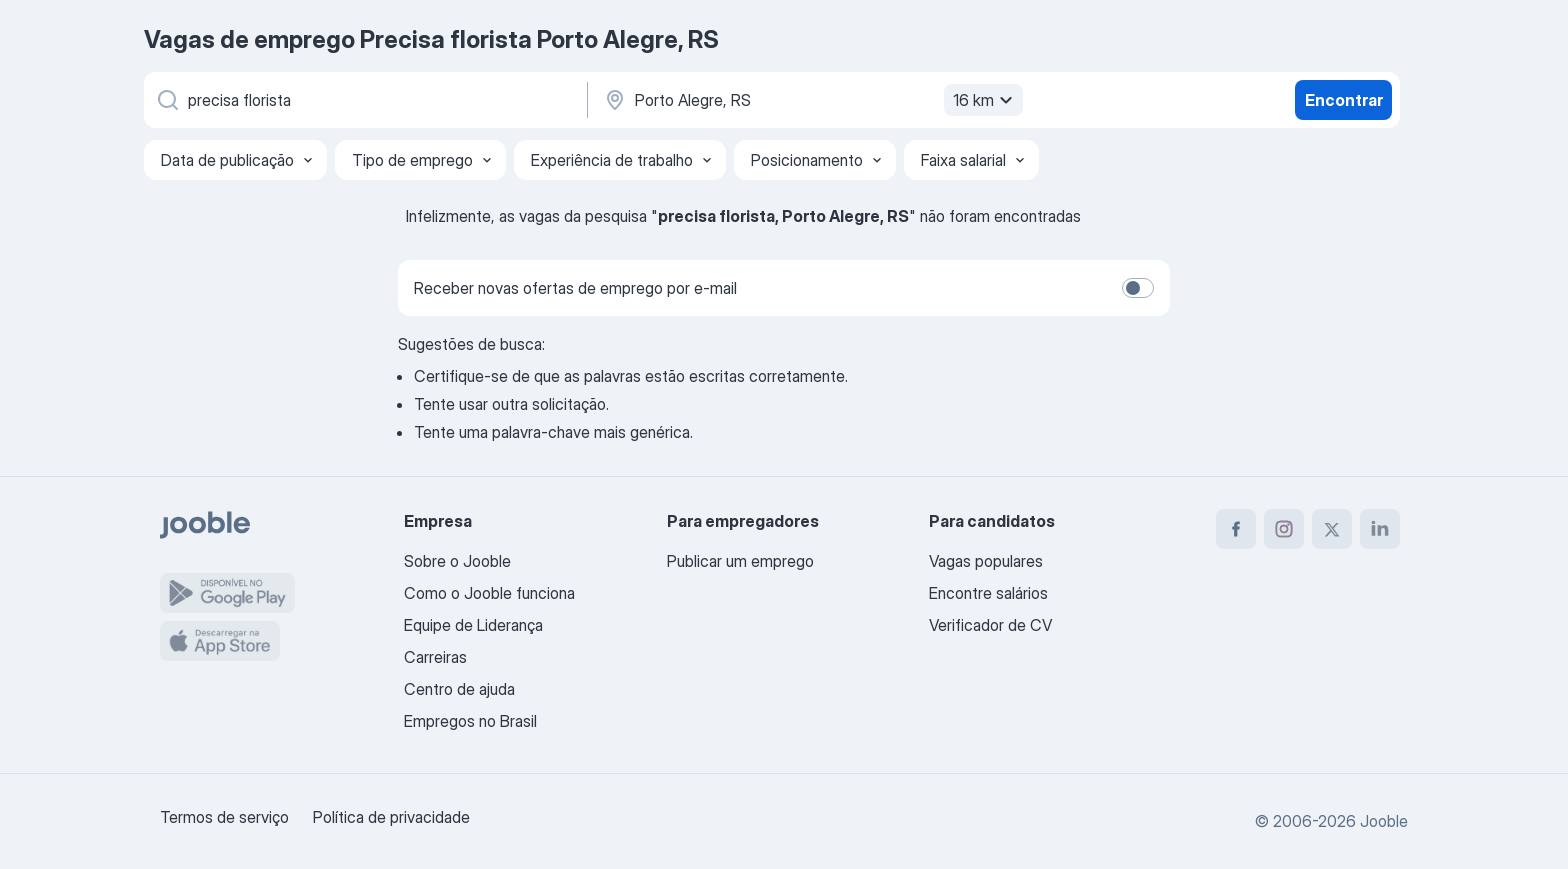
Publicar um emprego (740, 561)
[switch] (1138, 288)
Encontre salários (988, 593)
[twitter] (1332, 529)
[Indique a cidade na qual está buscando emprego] (811, 100)
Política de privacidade (391, 817)
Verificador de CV (990, 625)
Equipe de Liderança (473, 625)
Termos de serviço (224, 817)
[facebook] (1236, 529)
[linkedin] (1380, 529)
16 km (985, 100)
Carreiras (435, 657)
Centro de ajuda (459, 689)
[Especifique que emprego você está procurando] (364, 100)
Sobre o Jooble (457, 561)
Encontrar (1344, 100)
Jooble (1384, 821)
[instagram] (1284, 529)
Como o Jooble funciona (489, 593)
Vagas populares (986, 561)
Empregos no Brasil (470, 721)
